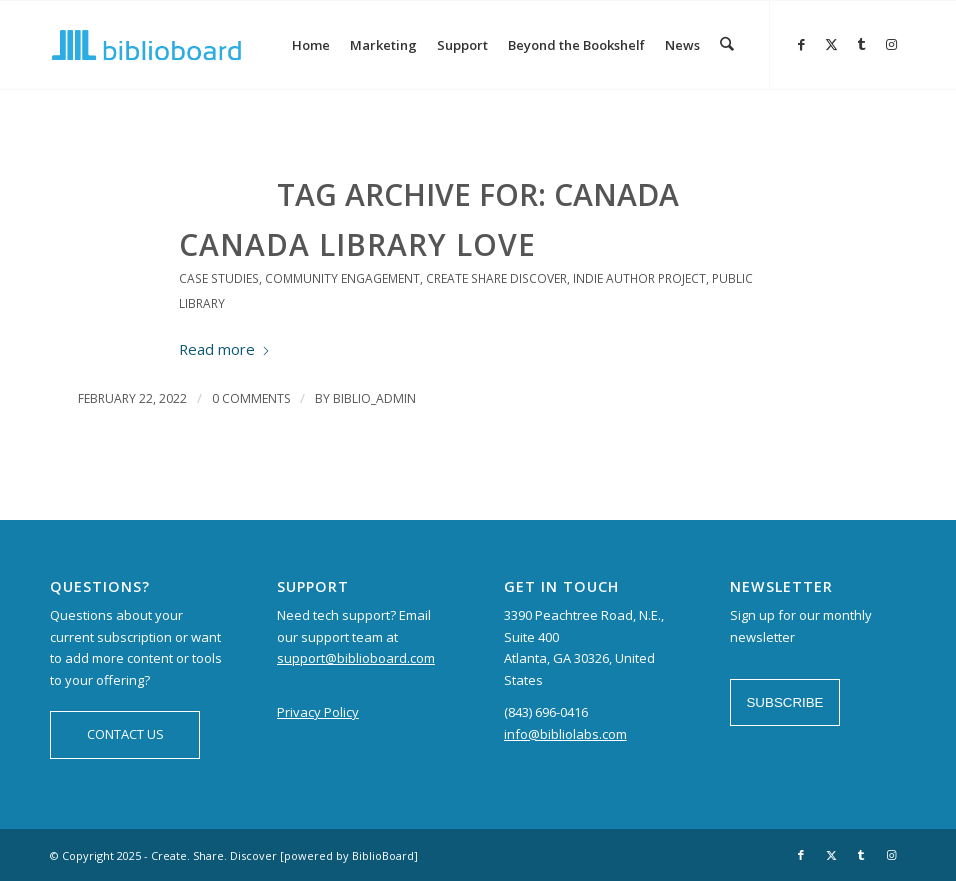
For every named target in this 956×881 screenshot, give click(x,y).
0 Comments (251, 398)
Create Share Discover (496, 278)
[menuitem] (312, 45)
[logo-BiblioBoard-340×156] (146, 45)
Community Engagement (342, 278)
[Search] (727, 45)
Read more (225, 349)
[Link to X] (831, 44)
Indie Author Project (639, 278)
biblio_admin (374, 398)
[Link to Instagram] (891, 44)
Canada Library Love (357, 244)
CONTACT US (125, 734)
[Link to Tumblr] (861, 44)
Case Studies (219, 278)
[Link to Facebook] (801, 44)
